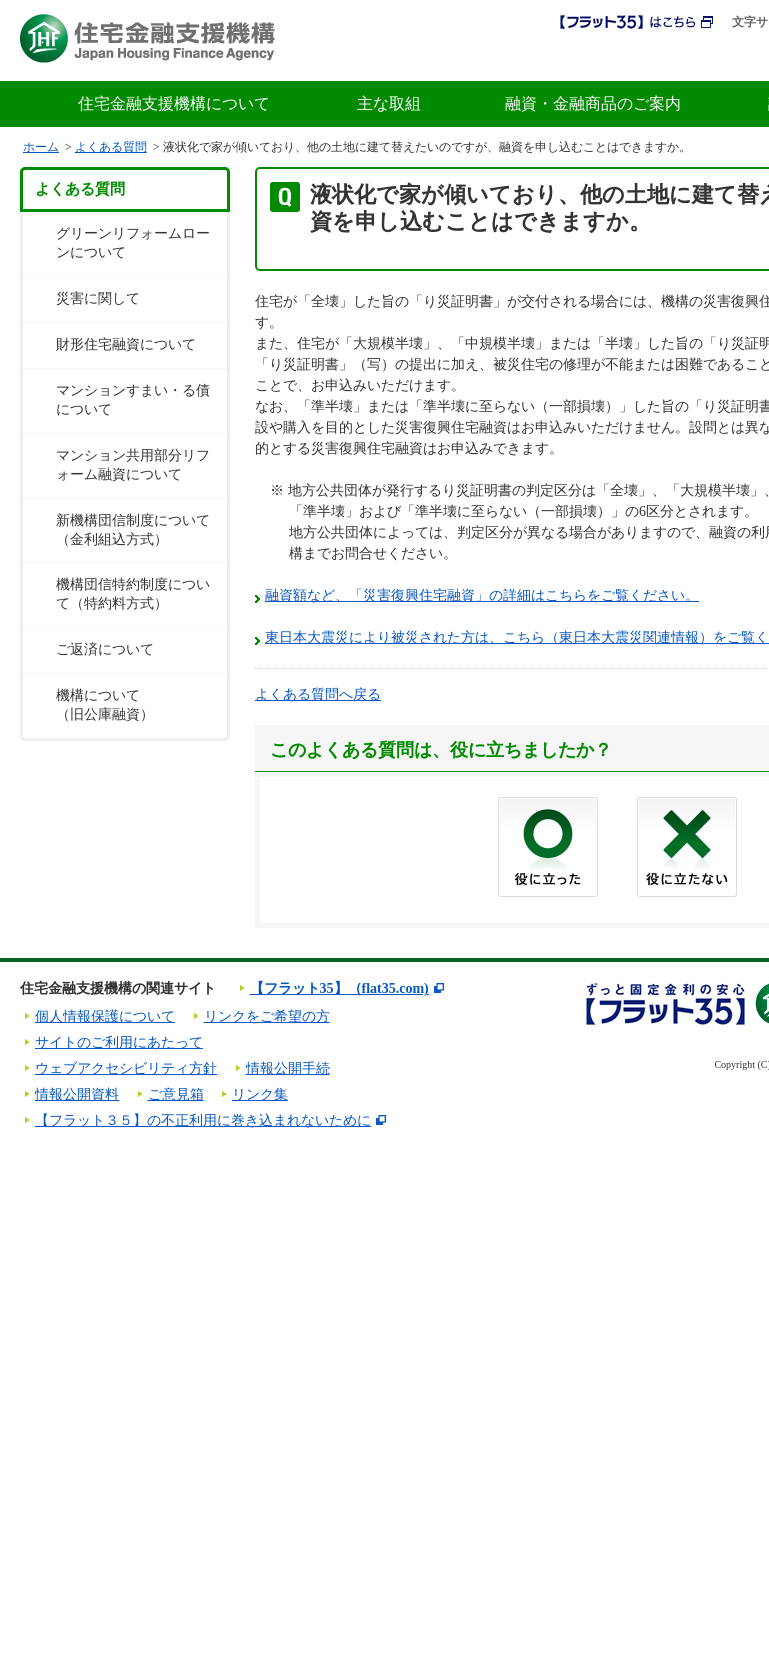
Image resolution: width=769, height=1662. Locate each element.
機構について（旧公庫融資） (105, 705)
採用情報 (528, 58)
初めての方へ (634, 58)
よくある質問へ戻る (318, 694)
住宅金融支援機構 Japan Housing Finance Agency (147, 38)
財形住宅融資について (126, 344)
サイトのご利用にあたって (119, 1042)
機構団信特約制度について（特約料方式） (133, 594)
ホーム (41, 147)
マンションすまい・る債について (133, 400)
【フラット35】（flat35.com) (339, 988)
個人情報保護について (105, 1016)
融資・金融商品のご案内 (593, 103)
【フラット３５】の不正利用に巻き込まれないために (203, 1120)
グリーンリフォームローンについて (133, 243)
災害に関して (98, 298)
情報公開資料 (77, 1094)
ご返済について (105, 649)
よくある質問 (111, 147)
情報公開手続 (288, 1068)
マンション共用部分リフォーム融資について (133, 465)
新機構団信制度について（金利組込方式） (133, 530)
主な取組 (389, 103)
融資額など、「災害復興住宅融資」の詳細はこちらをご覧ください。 (482, 595)
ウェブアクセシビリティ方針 (126, 1068)
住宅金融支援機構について (174, 103)
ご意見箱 (176, 1094)
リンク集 (260, 1094)
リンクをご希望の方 (267, 1016)
